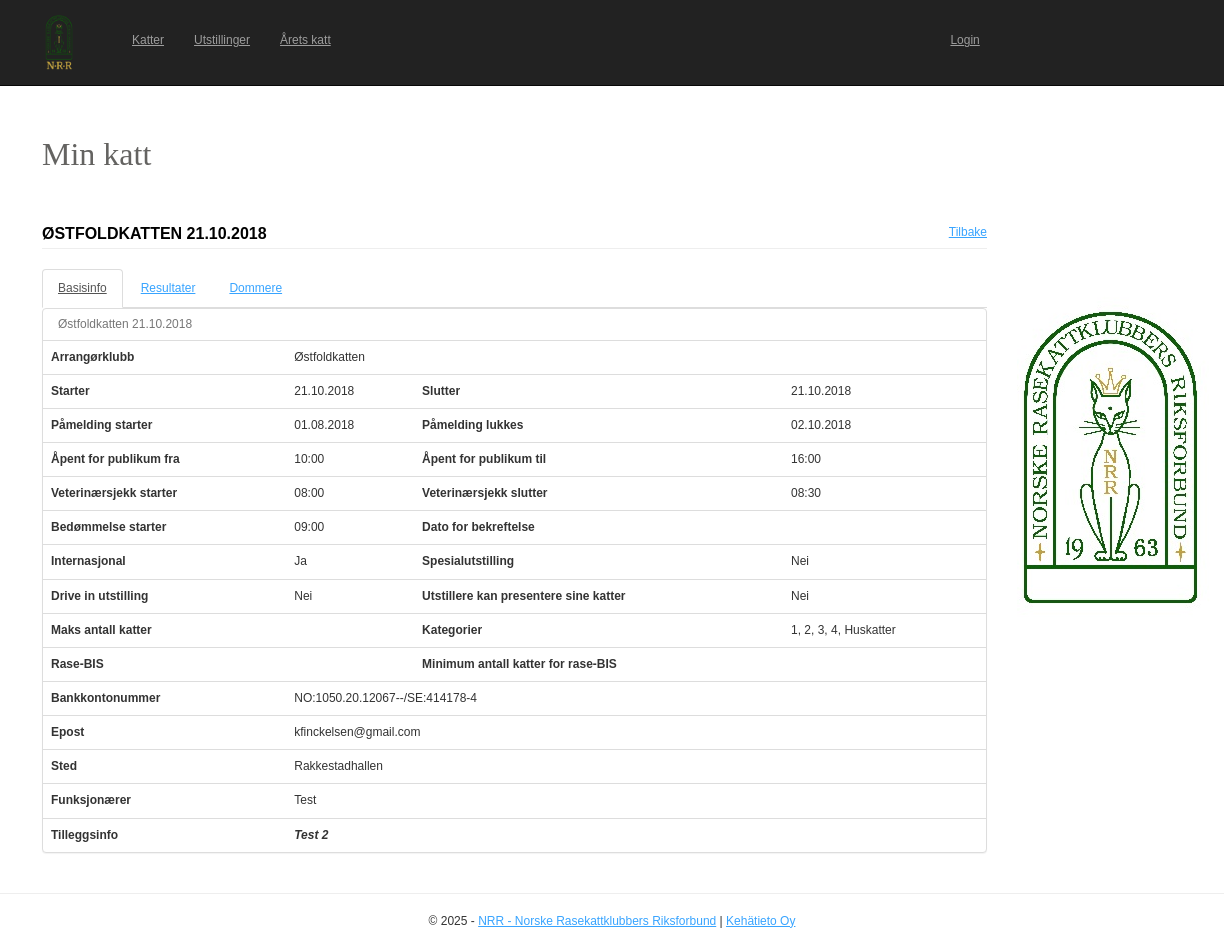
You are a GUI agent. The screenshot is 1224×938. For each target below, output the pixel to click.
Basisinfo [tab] (82, 288)
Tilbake (968, 232)
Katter (148, 40)
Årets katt (305, 40)
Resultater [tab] (168, 288)
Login (964, 40)
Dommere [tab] (255, 288)
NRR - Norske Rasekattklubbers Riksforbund (597, 921)
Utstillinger (222, 40)
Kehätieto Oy (760, 921)
